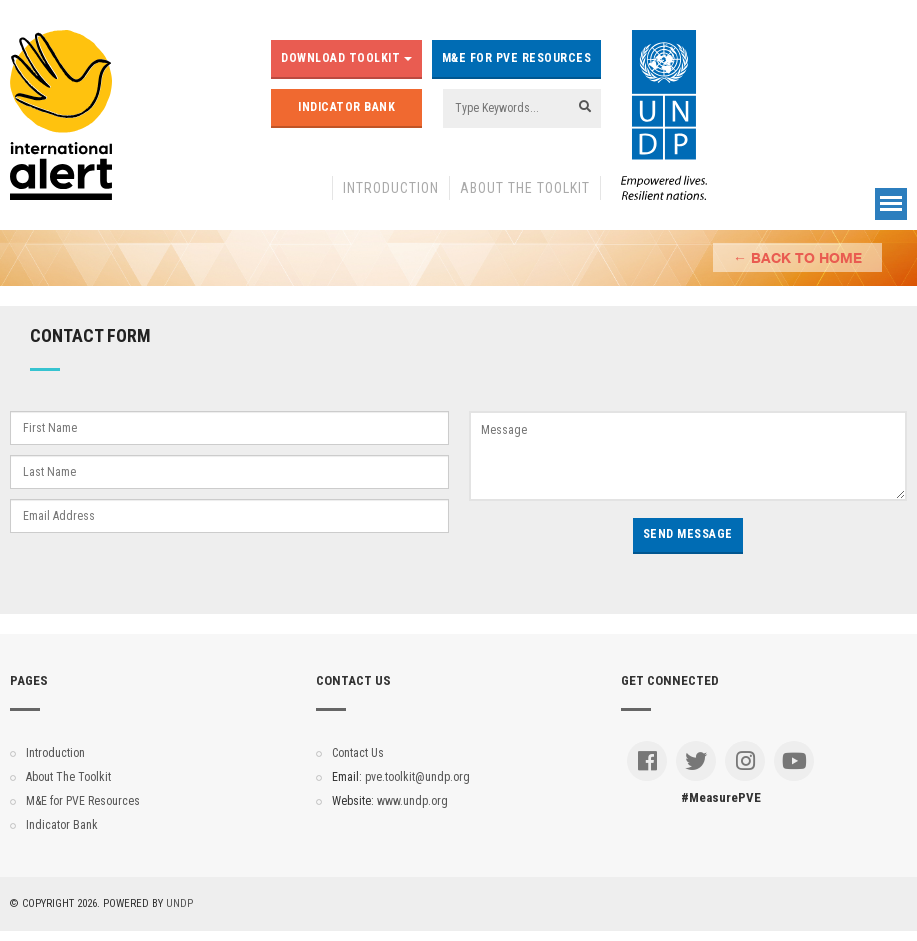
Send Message (688, 534)
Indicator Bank (346, 107)
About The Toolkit (525, 188)
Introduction (391, 188)
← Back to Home (797, 257)
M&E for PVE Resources (517, 58)
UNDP (179, 903)
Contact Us (358, 753)
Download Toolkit (346, 58)
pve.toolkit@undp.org (417, 777)
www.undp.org (412, 801)
